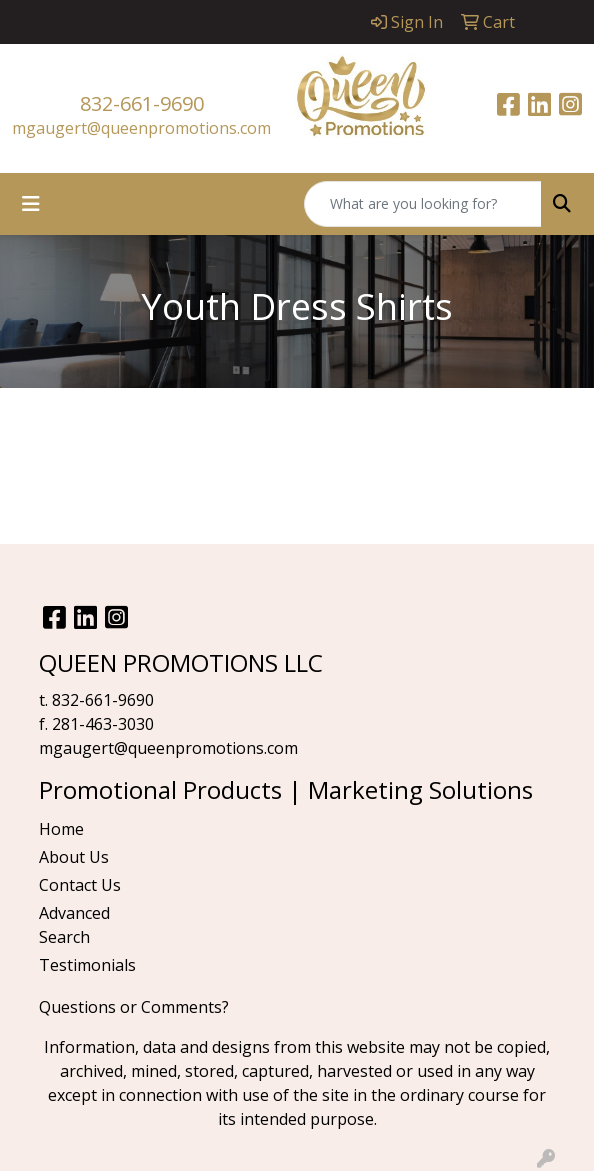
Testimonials (87, 965)
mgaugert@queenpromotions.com (141, 128)
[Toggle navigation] (31, 204)
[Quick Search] (423, 204)
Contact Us (80, 885)
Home (61, 829)
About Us (74, 857)
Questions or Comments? (134, 1007)
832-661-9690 (142, 103)
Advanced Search (74, 925)
